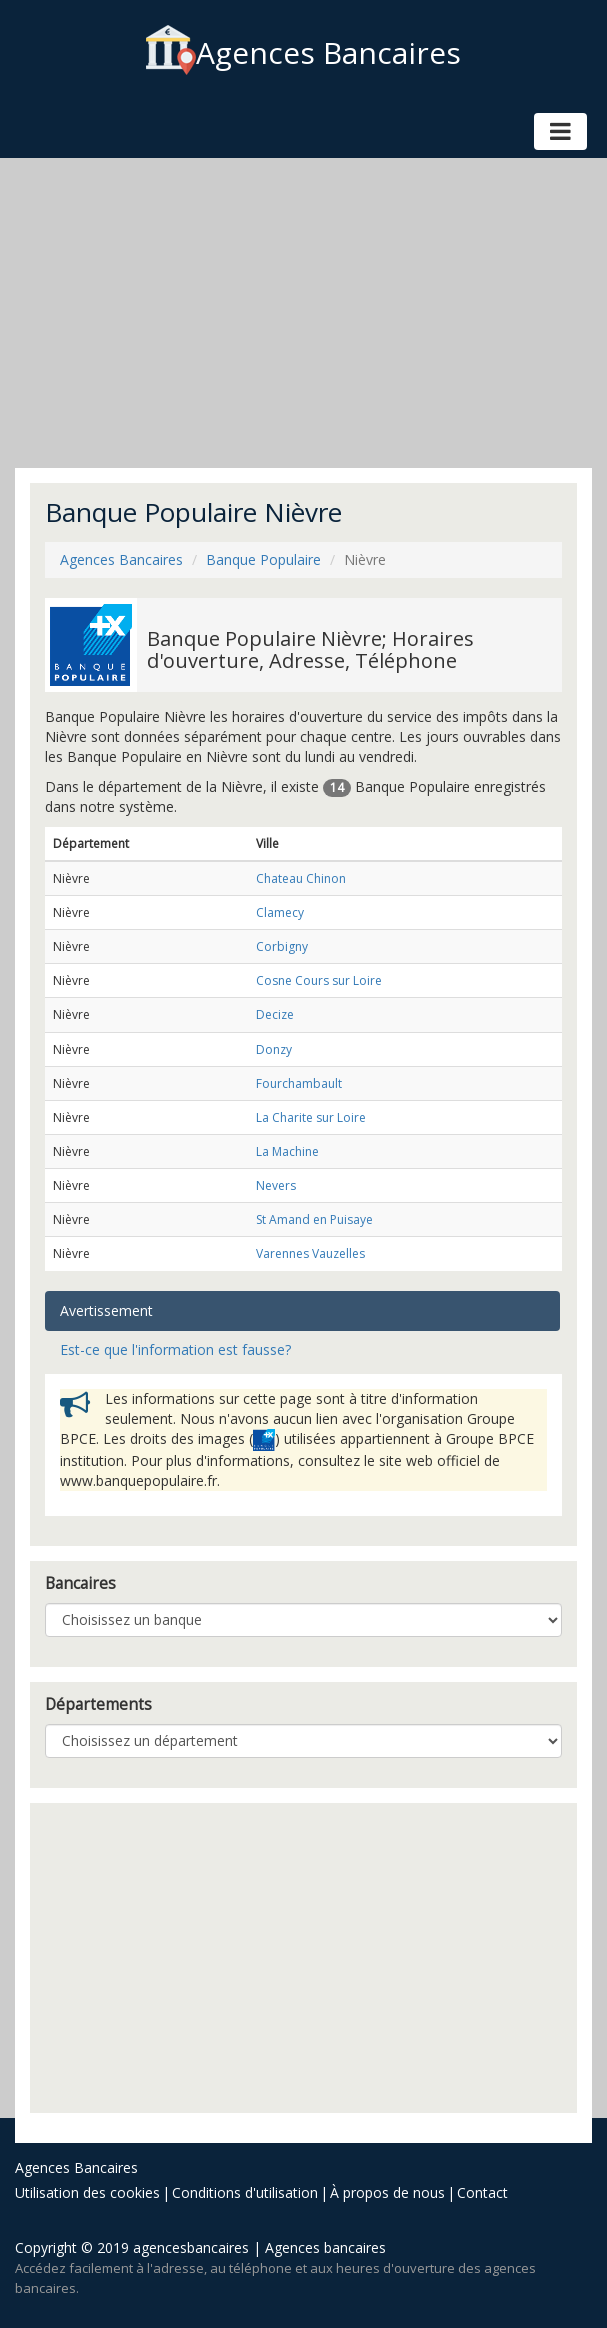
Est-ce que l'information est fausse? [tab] (175, 1349)
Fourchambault (299, 1083)
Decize (275, 1014)
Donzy (274, 1049)
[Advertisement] (303, 313)
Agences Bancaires (303, 52)
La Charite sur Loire (311, 1117)
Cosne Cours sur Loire (319, 980)
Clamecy (280, 912)
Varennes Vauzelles (310, 1253)
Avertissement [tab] (106, 1310)
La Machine (287, 1151)
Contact (482, 2192)
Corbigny (282, 946)
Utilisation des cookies (87, 2192)
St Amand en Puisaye (314, 1219)
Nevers (276, 1185)
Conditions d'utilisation (245, 2192)
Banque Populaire (263, 559)
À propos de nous (387, 2192)
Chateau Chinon (301, 878)
